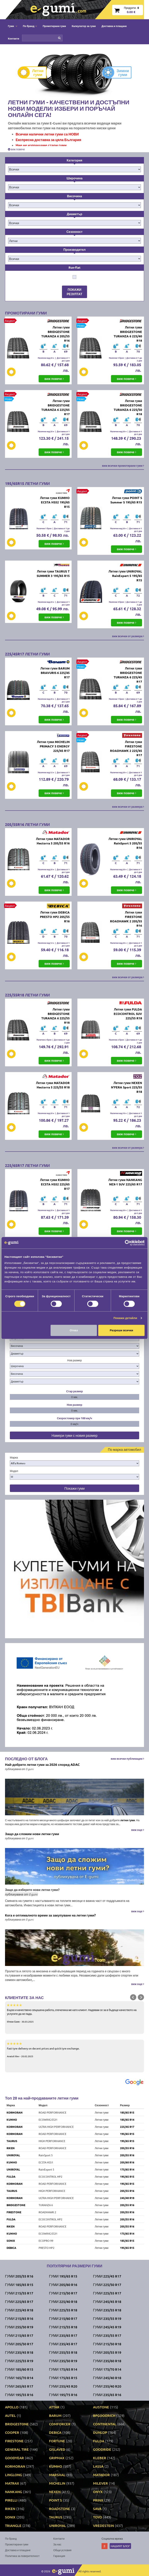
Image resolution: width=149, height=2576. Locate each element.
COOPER (12, 2432)
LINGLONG (13, 2474)
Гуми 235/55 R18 (107, 2310)
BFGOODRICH (104, 2415)
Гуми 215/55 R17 (19, 2293)
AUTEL (10, 2415)
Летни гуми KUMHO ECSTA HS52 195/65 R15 (55, 502)
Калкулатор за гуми (84, 26)
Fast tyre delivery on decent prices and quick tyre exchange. (74, 2050)
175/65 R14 (127, 2169)
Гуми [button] (12, 26)
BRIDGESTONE (16, 2205)
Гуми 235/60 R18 (107, 2361)
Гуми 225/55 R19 (19, 2361)
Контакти (13, 38)
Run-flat (74, 267)
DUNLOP (100, 2432)
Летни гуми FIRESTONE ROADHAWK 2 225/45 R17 (126, 748)
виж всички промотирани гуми (123, 465)
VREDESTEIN (103, 2525)
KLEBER (99, 2458)
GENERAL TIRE (17, 2449)
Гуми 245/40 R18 (107, 2377)
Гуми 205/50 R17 (19, 2344)
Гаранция (59, 2556)
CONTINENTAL (104, 2424)
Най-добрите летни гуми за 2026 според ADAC (42, 1765)
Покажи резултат (74, 292)
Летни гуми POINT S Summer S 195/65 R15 (126, 500)
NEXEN (55, 2491)
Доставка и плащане (114, 26)
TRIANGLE (13, 2525)
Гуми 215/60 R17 (63, 2318)
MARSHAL (57, 2474)
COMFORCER (59, 2424)
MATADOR (101, 2474)
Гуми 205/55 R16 (19, 2276)
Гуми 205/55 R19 (107, 2352)
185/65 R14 (127, 2119)
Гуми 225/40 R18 (63, 2301)
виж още (137, 1829)
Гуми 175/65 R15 (63, 2377)
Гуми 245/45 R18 (107, 2301)
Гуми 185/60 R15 (19, 2369)
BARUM (55, 2415)
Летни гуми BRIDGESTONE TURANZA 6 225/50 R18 (128, 407)
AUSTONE (101, 2407)
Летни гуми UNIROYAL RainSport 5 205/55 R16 (125, 843)
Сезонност (74, 232)
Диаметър (74, 214)
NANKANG (13, 2491)
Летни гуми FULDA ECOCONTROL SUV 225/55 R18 (128, 1013)
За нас (57, 2544)
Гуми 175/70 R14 (107, 2369)
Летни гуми (33, 72)
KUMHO (12, 2119)
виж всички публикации (127, 1758)
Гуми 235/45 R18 (19, 2352)
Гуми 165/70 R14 (19, 2377)
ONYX (98, 2491)
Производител (74, 249)
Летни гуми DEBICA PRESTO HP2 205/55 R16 (55, 916)
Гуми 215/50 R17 (63, 2293)
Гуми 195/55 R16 (19, 2394)
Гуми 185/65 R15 (19, 2284)
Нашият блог (120, 2546)
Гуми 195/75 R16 (63, 2394)
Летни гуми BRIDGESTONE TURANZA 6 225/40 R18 (128, 334)
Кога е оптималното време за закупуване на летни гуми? (50, 1915)
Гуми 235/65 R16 (107, 2394)
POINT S (55, 2500)
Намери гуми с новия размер (74, 1435)
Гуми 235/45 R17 (63, 2344)
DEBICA (11, 2247)
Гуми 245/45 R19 (107, 2327)
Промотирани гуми (54, 26)
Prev (133, 1997)
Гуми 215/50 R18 (107, 2344)
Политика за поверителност (22, 2556)
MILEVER (100, 2483)
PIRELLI (11, 2500)
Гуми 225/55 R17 (107, 2293)
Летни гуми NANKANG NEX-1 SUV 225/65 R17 (125, 1182)
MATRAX (12, 2483)
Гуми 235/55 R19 (107, 2318)
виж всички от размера (128, 636)
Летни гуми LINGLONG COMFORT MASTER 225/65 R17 (53, 1257)
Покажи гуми (74, 1488)
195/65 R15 (127, 2134)
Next (141, 1997)
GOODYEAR (14, 2458)
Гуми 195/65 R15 (63, 2276)
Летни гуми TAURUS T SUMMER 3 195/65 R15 (53, 573)
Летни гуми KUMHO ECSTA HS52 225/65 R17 (55, 1184)
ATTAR (54, 2407)
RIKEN (11, 2148)
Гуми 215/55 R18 (63, 2327)
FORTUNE (57, 2441)
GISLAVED (57, 2449)
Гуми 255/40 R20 (107, 2386)
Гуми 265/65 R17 (19, 2386)
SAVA (97, 2508)
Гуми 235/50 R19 (63, 2361)
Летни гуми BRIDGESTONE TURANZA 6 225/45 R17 (128, 675)
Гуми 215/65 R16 (19, 2318)
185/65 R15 (127, 2112)
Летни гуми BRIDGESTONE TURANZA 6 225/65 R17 (55, 407)
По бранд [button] (30, 26)
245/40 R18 (127, 2198)
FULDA (11, 2176)
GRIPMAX (56, 2458)
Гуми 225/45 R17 (107, 2276)
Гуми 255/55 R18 (63, 2352)
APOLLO (12, 2407)
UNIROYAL (13, 2155)
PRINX (98, 2500)
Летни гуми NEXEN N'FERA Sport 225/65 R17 (126, 1257)
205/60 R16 (127, 2162)
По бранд (11, 2538)
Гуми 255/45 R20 (63, 2386)
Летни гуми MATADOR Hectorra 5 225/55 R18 (53, 1085)
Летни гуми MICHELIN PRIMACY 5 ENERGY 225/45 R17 (53, 746)
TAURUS (12, 2141)
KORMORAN (15, 2112)
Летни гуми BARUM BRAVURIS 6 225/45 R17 (55, 672)
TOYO (97, 2517)
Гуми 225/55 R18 (63, 2310)
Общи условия (62, 2550)
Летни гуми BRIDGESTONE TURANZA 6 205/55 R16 (55, 334)
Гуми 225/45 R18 (19, 2310)
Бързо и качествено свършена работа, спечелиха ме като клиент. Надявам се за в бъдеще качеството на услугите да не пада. (74, 2013)
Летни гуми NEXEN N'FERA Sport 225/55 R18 (126, 1087)
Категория (74, 160)
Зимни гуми (118, 72)
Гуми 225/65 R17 (19, 2301)
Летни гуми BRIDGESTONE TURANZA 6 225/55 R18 (55, 1016)
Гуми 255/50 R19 (19, 2327)
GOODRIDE (102, 2449)
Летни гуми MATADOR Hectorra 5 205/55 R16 (53, 841)
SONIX (11, 2240)
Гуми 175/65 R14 (63, 2369)
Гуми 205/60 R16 (63, 2284)
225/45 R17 (127, 2126)
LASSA (98, 2466)
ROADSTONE (59, 2508)
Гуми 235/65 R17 (63, 2335)
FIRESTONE (14, 2212)
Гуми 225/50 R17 (107, 2284)
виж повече (16, 149)
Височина (74, 196)
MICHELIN (57, 2483)
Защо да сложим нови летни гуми (32, 1834)
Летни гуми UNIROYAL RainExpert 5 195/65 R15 (125, 575)
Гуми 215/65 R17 (19, 2335)
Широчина (75, 178)
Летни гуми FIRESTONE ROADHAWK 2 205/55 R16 (126, 919)
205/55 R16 (127, 2148)
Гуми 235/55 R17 (107, 2335)
